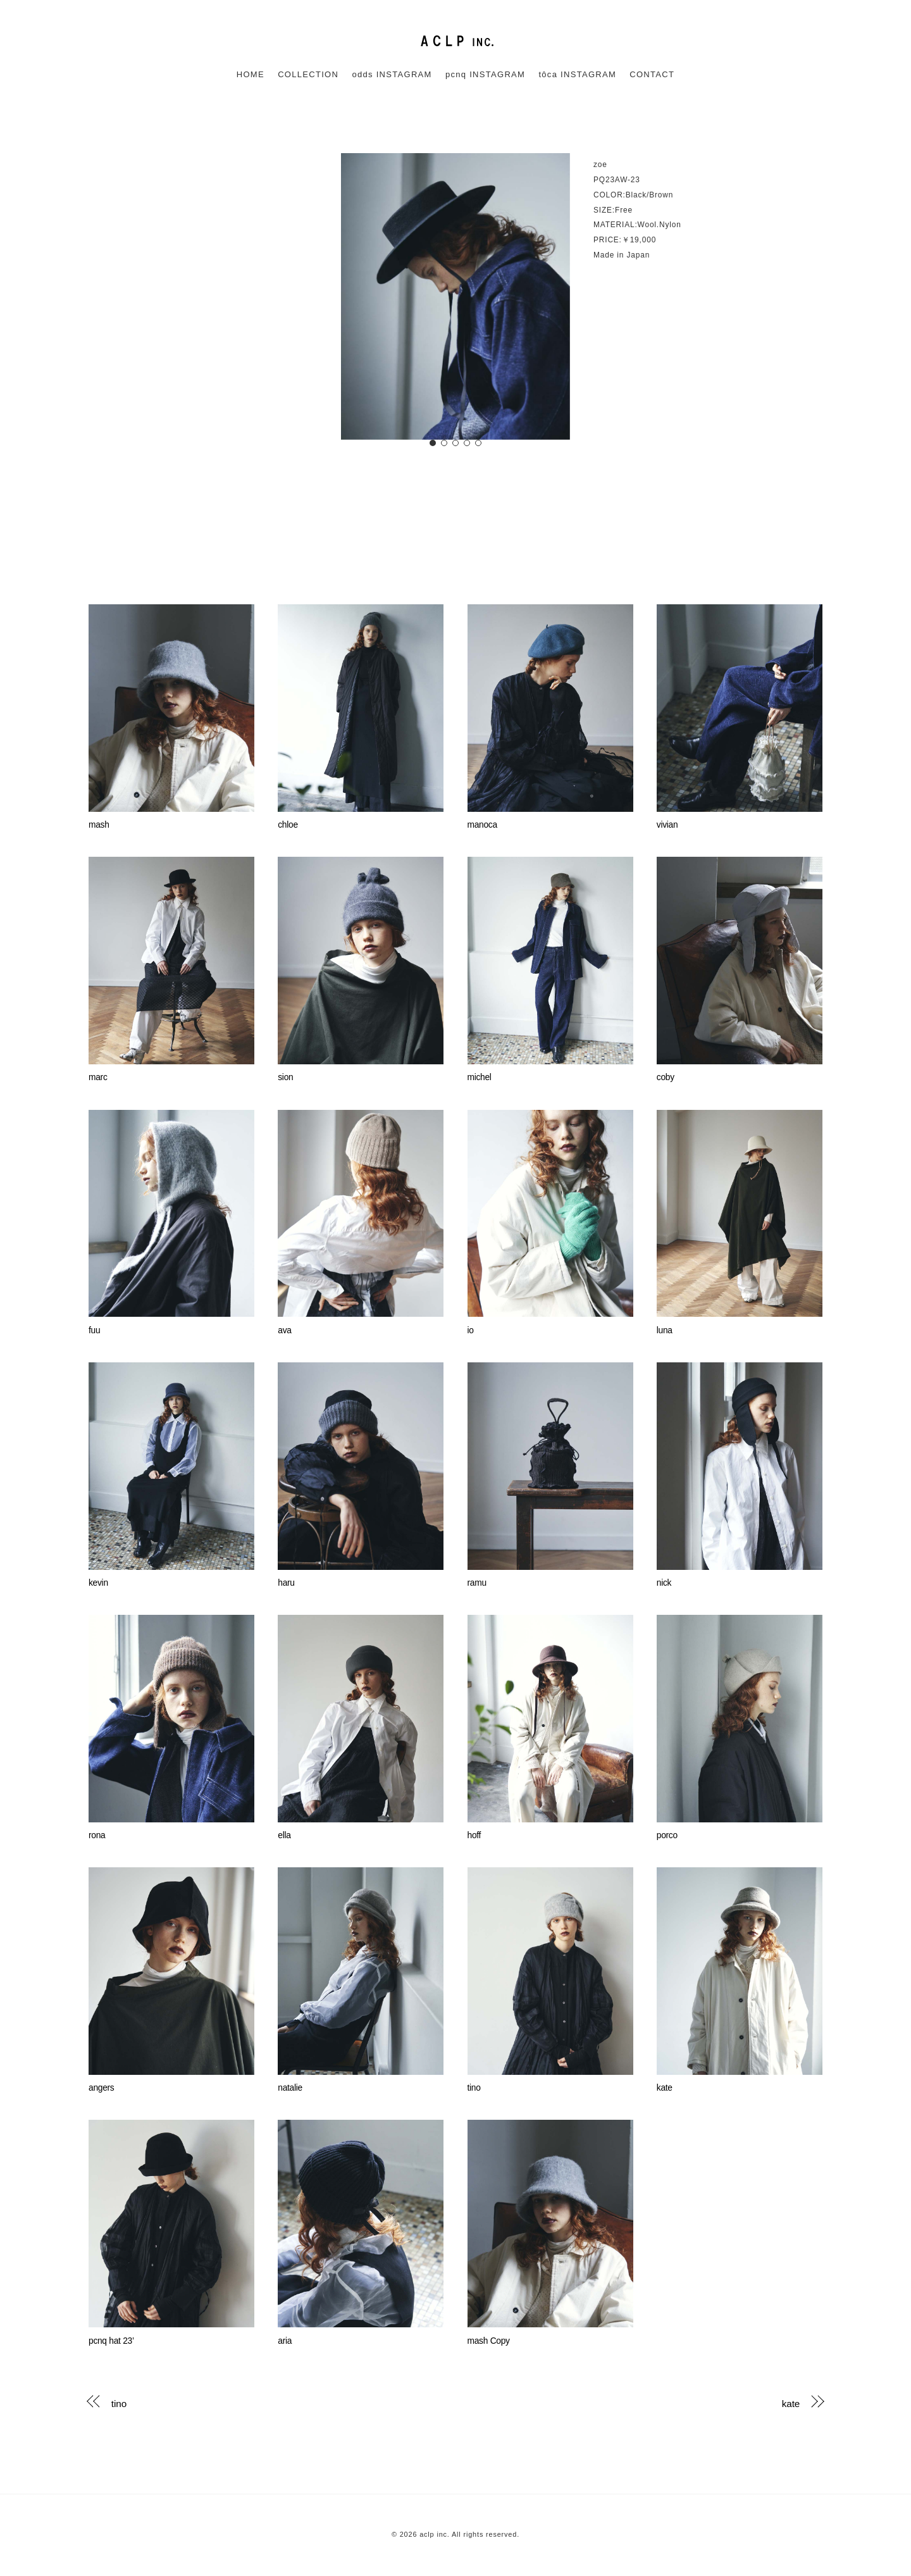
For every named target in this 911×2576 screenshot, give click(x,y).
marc (98, 1077)
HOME (250, 74)
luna (664, 1330)
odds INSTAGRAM (391, 74)
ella (284, 1835)
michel (480, 1077)
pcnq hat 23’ (111, 2341)
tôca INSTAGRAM (577, 74)
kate (664, 2088)
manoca (482, 825)
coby (665, 1077)
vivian (667, 825)
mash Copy (489, 2341)
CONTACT (651, 74)
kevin (98, 1583)
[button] (433, 443)
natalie (290, 2088)
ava (284, 1330)
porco (667, 1835)
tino (474, 2088)
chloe (288, 825)
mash (99, 825)
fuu (94, 1330)
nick (664, 1583)
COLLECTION (308, 74)
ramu (477, 1583)
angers (101, 2088)
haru (286, 1583)
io (471, 1330)
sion (285, 1077)
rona (97, 1835)
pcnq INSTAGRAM (485, 74)
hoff (474, 1835)
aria (285, 2341)
